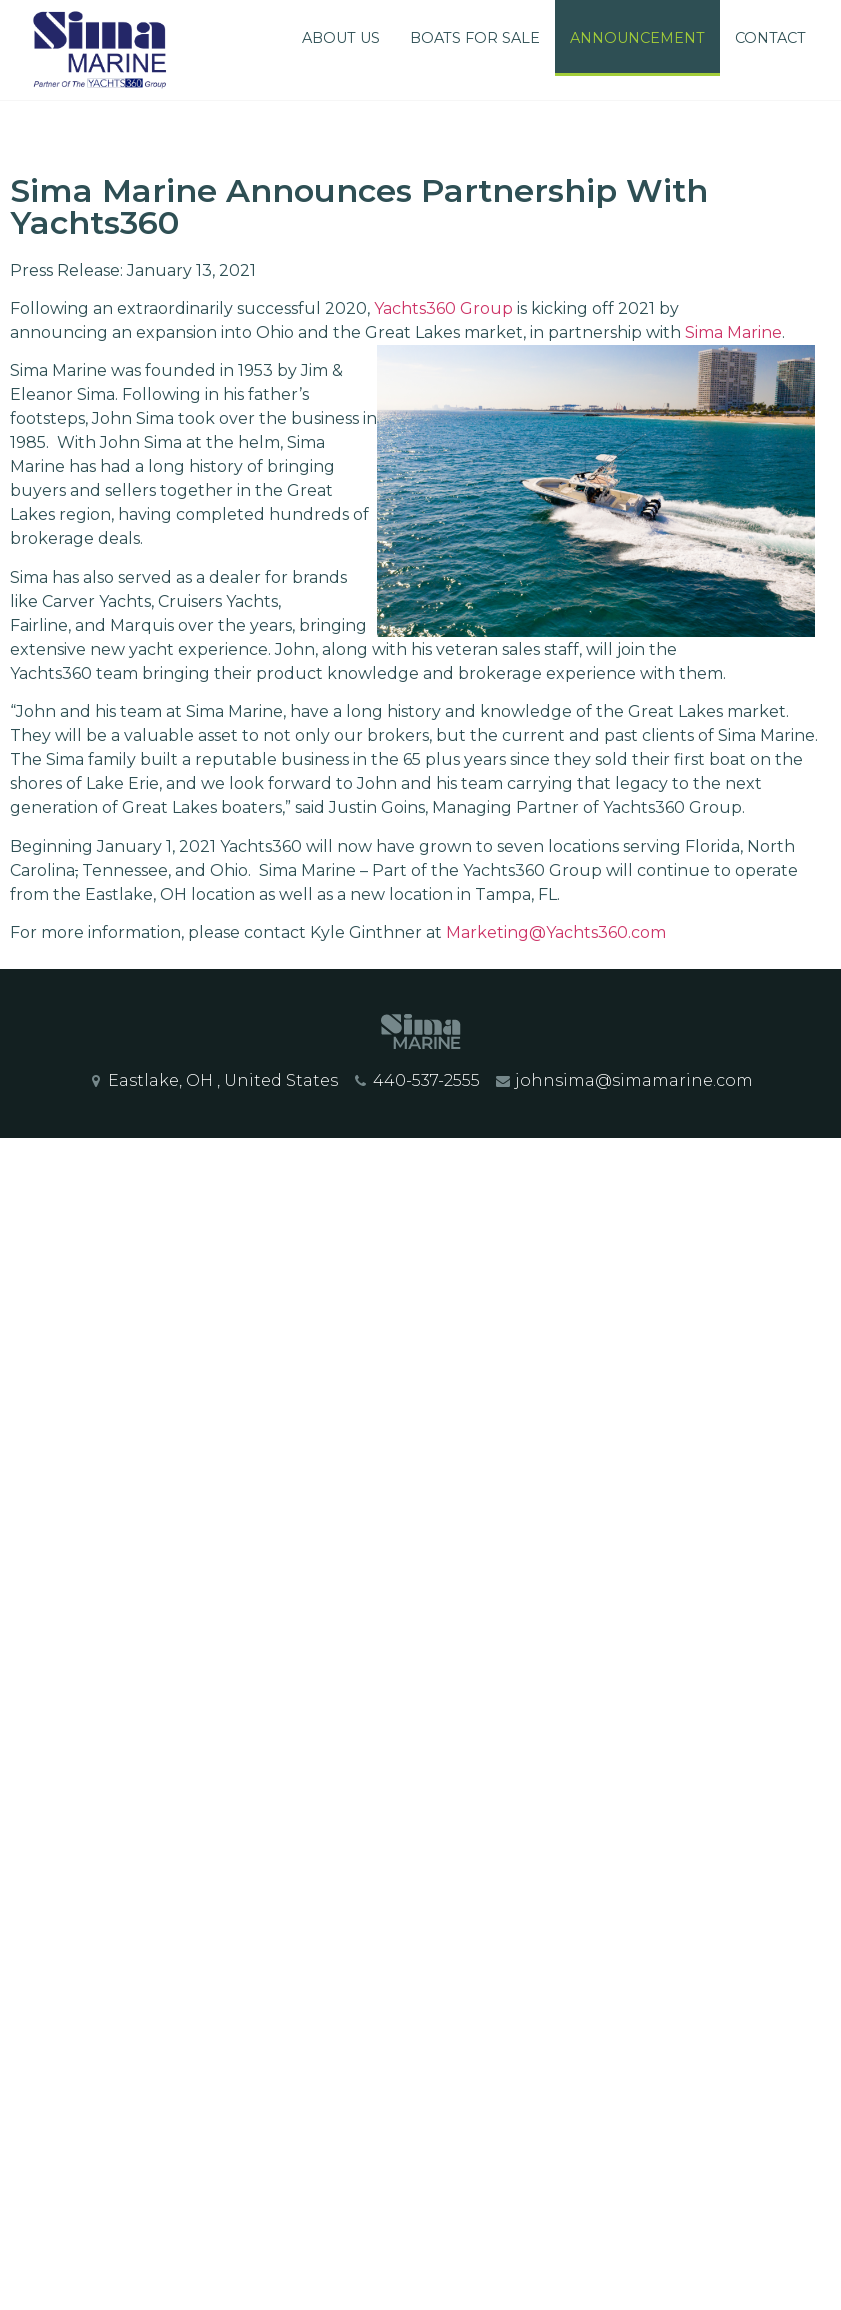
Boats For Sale (475, 38)
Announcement (637, 38)
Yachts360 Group (443, 308)
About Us (341, 38)
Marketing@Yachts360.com (556, 932)
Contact (770, 38)
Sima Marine (733, 332)
